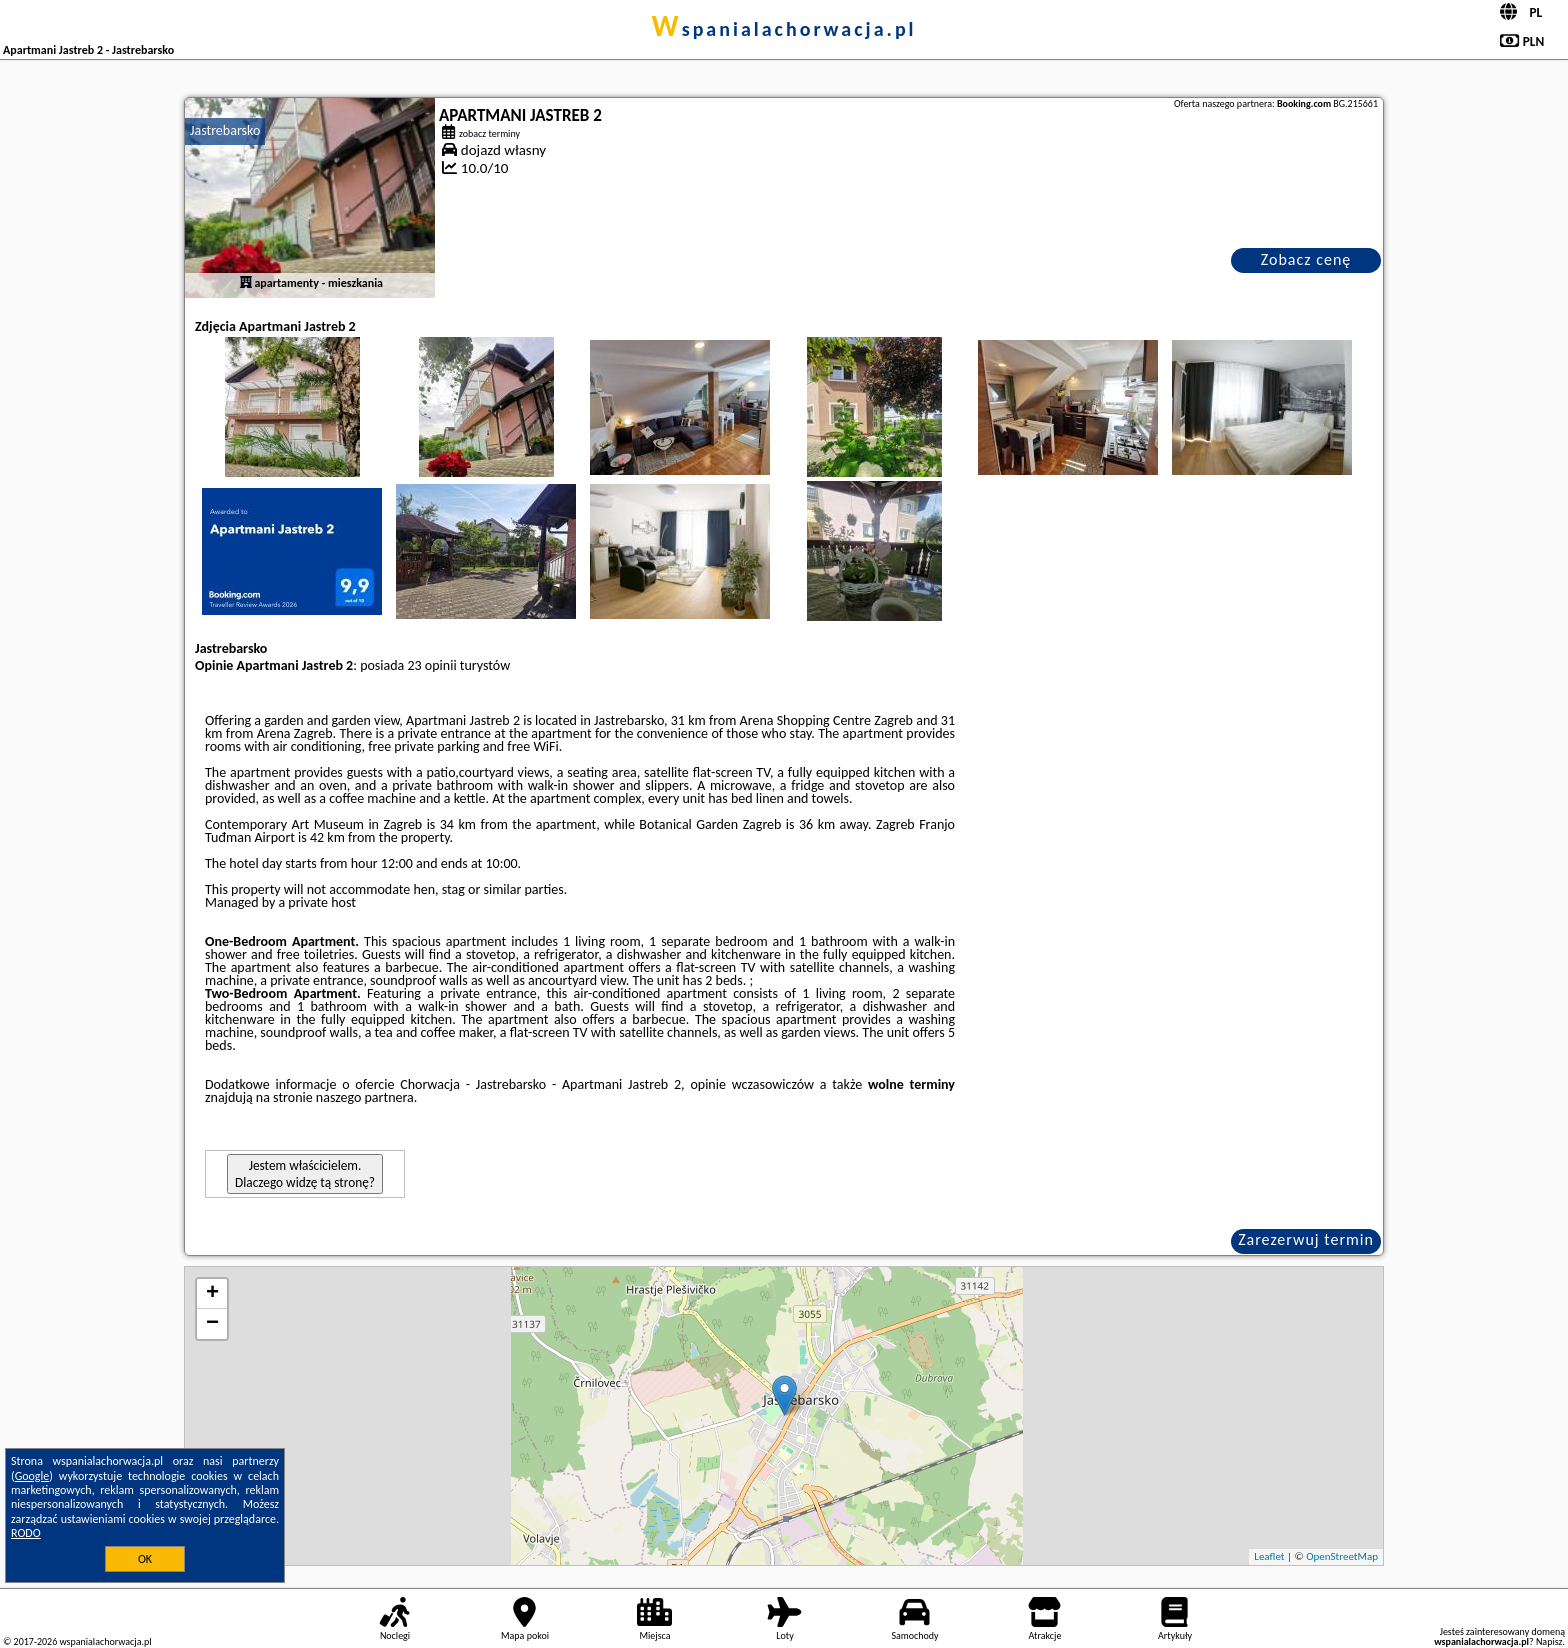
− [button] (212, 1324)
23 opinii (432, 665)
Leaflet (1269, 1556)
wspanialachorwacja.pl (783, 29)
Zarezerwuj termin (1306, 1239)
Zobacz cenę (1306, 259)
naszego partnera (365, 1097)
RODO (26, 1533)
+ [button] (212, 1294)
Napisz (1549, 1641)
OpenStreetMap (1342, 1556)
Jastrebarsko (225, 130)
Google (32, 1476)
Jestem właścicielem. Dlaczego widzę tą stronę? (305, 1174)
